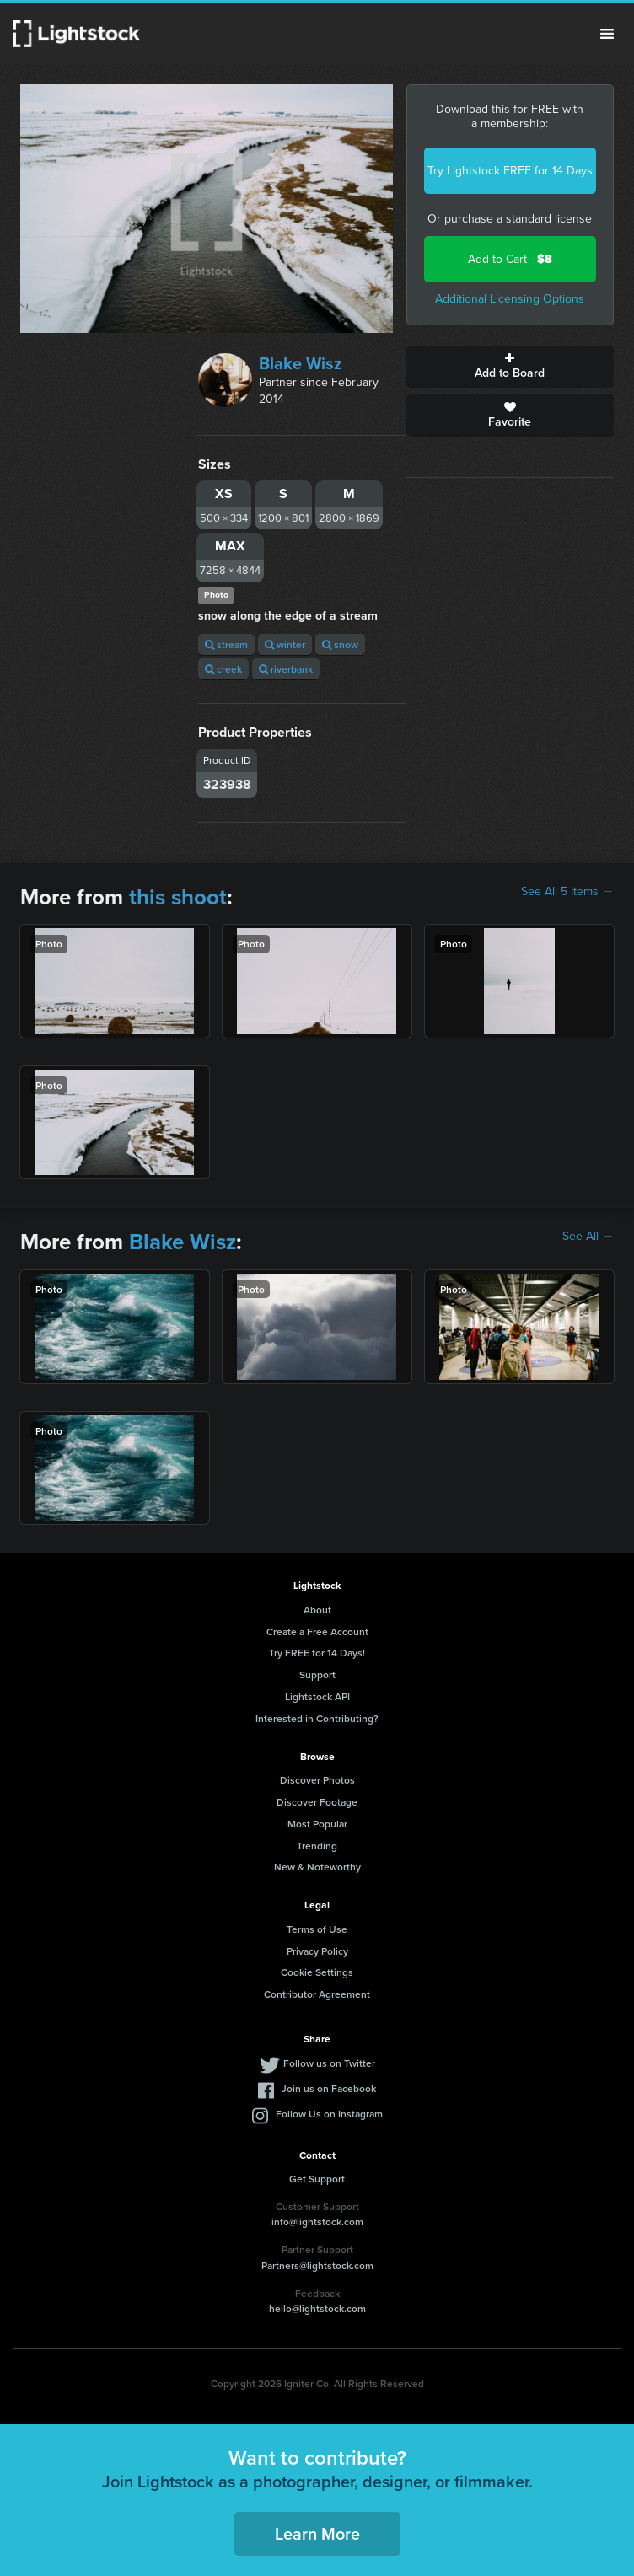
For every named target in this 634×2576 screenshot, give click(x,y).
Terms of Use (317, 1929)
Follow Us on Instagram (329, 2113)
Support (317, 1674)
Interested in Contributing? (317, 1718)
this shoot (178, 897)
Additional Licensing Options (509, 299)
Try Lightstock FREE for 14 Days (510, 171)
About (317, 1609)
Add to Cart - (510, 259)
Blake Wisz (300, 363)
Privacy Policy (317, 1951)
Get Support (317, 2178)
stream (226, 644)
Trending (317, 1845)
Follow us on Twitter (329, 2063)
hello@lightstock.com (317, 2308)
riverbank (286, 669)
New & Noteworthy (317, 1867)
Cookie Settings (317, 1972)
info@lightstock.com (317, 2221)
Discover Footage (317, 1802)
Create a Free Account (317, 1631)
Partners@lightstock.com (317, 2265)
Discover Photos (317, 1780)
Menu (607, 33)
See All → (588, 1236)
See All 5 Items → (567, 891)
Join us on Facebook (329, 2088)
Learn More (317, 2533)
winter (285, 644)
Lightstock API (317, 1696)
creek (223, 669)
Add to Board (510, 366)
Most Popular (317, 1824)
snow (340, 644)
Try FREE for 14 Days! (317, 1652)
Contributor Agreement (317, 1994)
